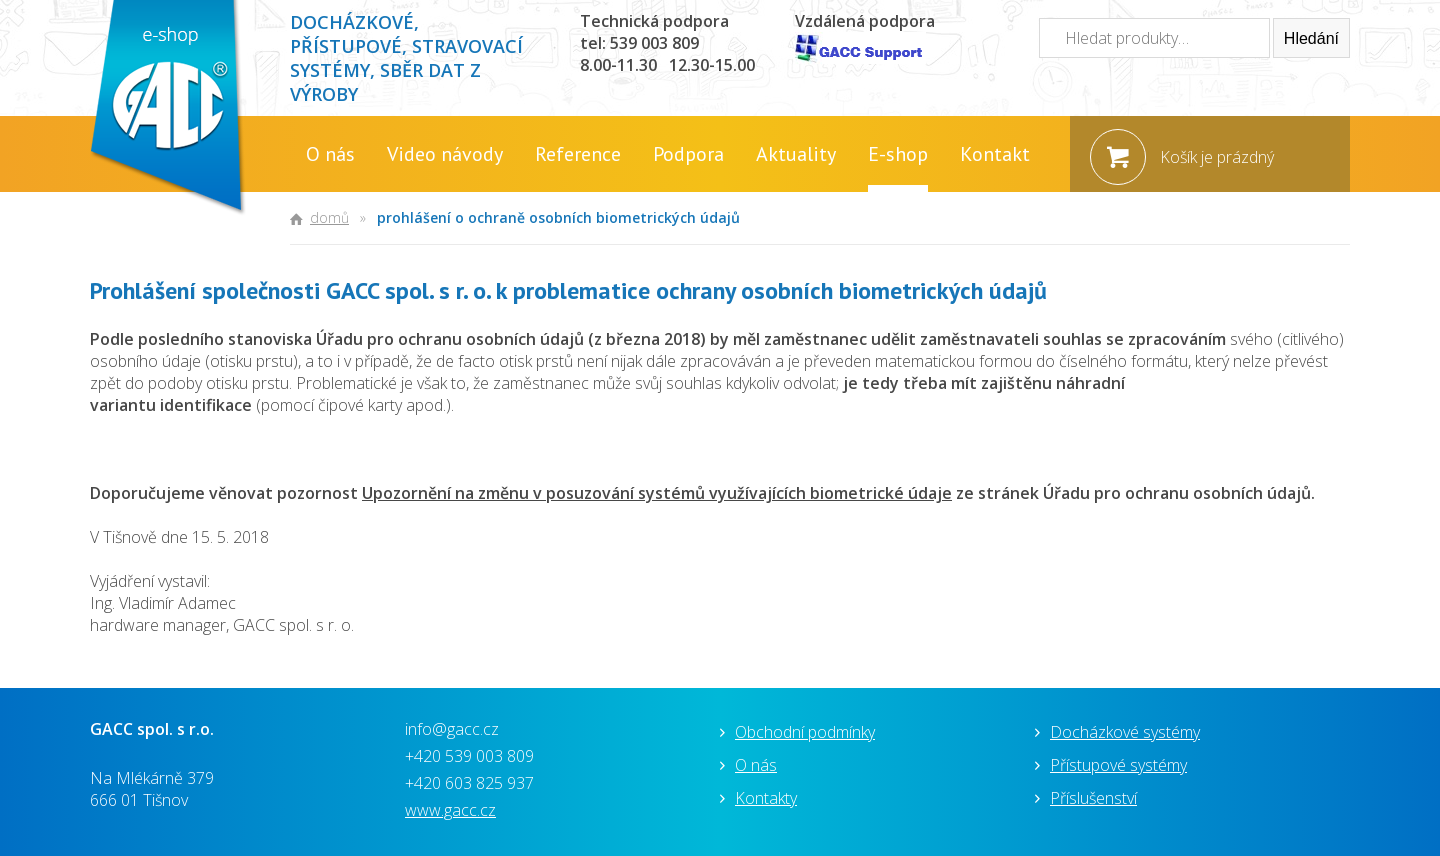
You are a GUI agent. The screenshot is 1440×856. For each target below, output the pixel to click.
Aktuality (796, 154)
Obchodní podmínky (805, 732)
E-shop (898, 154)
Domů (329, 217)
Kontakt (995, 154)
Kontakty (766, 798)
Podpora (688, 154)
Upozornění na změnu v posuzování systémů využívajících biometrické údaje (657, 493)
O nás (330, 154)
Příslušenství (1093, 798)
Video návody (445, 154)
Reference (578, 154)
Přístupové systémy (1118, 765)
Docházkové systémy (1125, 732)
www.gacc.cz (450, 810)
